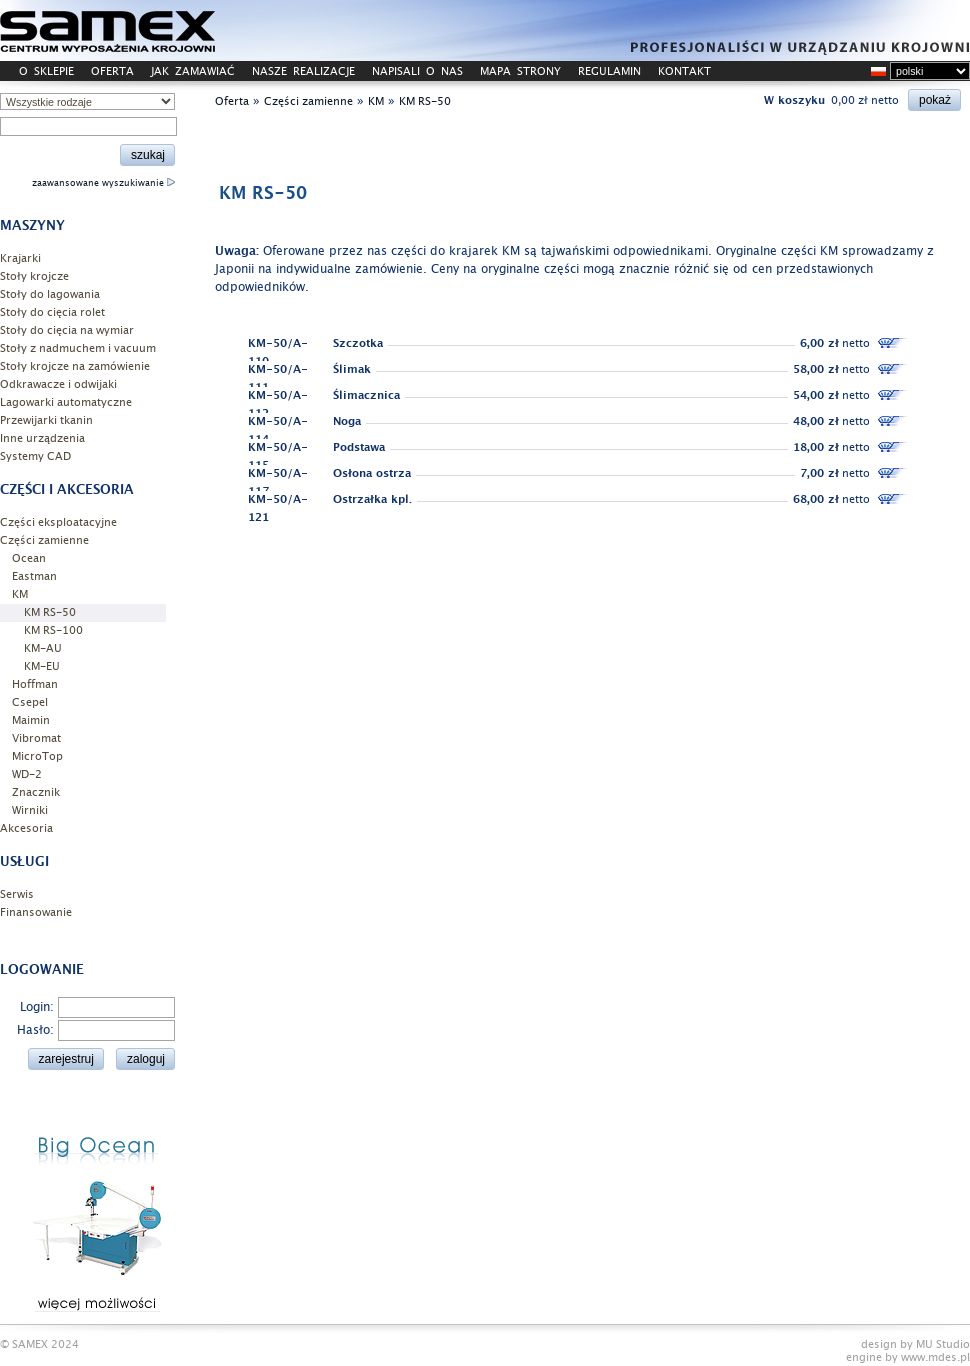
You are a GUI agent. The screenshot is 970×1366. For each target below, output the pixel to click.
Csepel (30, 702)
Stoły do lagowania (50, 294)
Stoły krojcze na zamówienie (75, 366)
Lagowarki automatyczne (66, 402)
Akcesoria (26, 828)
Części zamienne (44, 540)
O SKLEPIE (46, 71)
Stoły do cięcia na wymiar (67, 330)
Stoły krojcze (34, 276)
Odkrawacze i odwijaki (58, 384)
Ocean (29, 558)
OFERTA (112, 71)
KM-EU (42, 666)
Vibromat (36, 738)
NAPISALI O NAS (417, 71)
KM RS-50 (50, 612)
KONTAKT (684, 71)
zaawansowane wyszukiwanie (103, 183)
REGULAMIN (609, 71)
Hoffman (35, 684)
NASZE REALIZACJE (303, 71)
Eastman (34, 576)
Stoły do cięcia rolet (52, 312)
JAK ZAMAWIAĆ (193, 71)
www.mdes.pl (935, 1357)
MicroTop (37, 756)
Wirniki (30, 810)
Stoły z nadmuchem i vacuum (78, 348)
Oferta (232, 101)
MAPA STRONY (520, 71)
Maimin (31, 720)
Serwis (17, 894)
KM (20, 594)
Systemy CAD (35, 456)
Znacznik (36, 792)
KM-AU (43, 648)
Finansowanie (36, 912)
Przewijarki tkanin (46, 420)
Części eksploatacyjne (58, 522)
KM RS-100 (53, 630)
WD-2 (27, 774)
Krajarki (20, 258)
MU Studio (943, 1344)
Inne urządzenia (42, 438)
